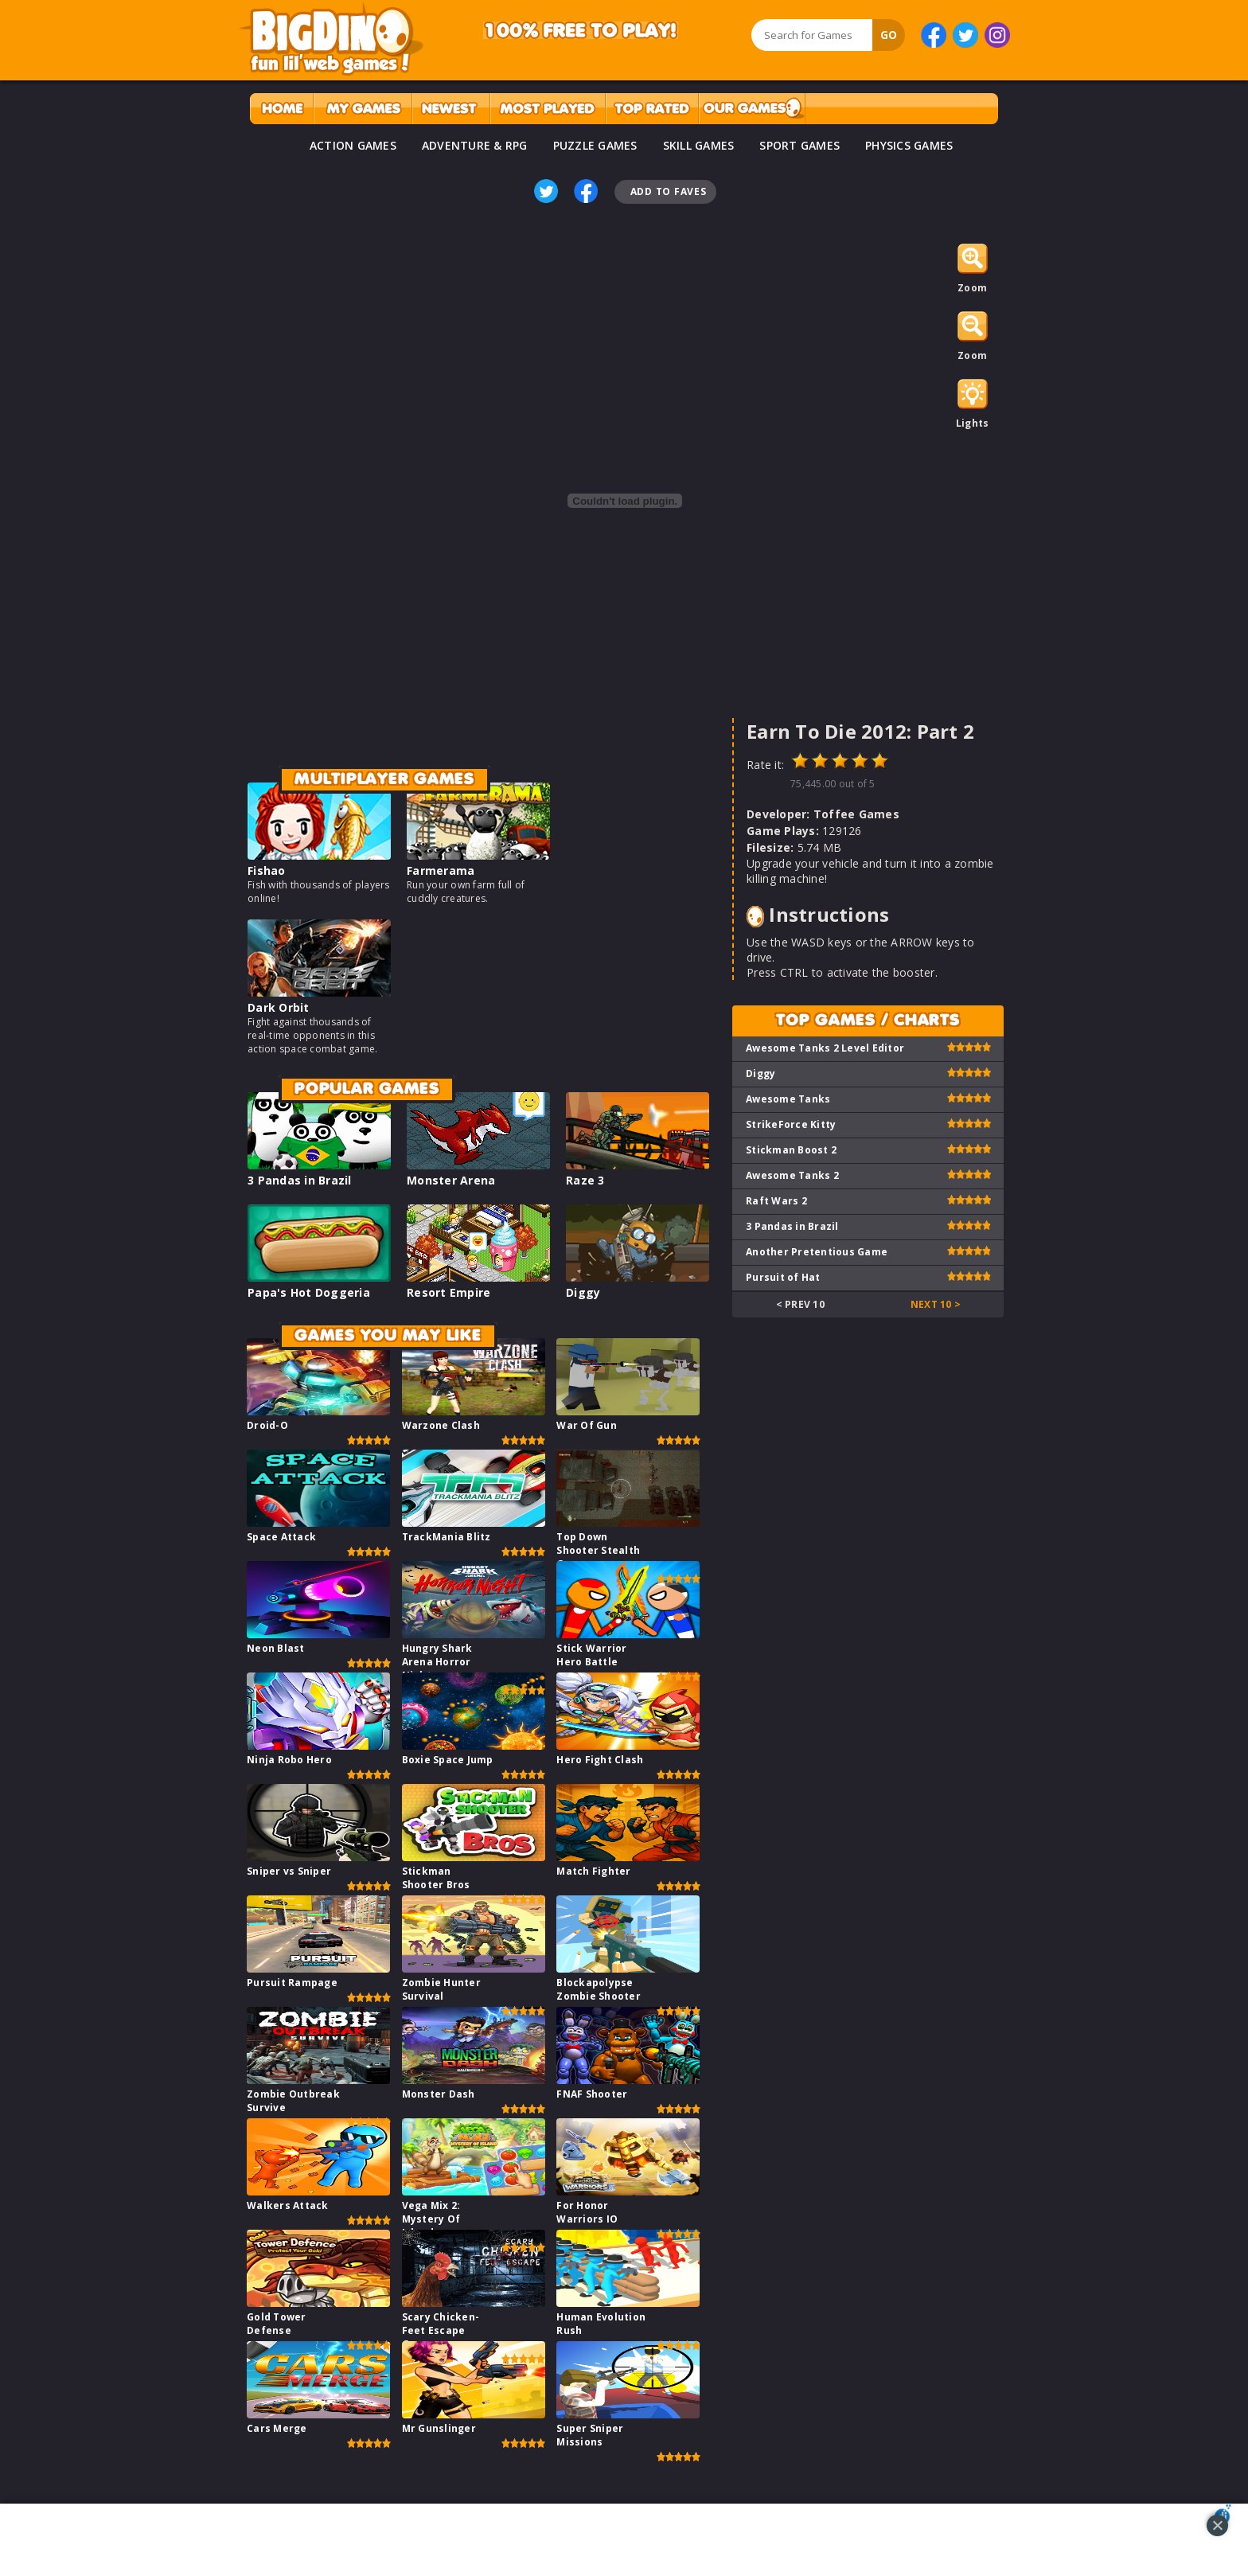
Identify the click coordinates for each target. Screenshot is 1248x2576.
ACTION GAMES (353, 145)
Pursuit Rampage (292, 1982)
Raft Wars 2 (776, 1201)
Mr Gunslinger (439, 2428)
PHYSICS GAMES (909, 145)
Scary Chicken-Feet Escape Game (441, 2330)
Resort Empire (448, 1292)
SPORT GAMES (799, 145)
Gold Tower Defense (276, 2323)
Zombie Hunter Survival (441, 1989)
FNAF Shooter (591, 2094)
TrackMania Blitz (446, 1537)
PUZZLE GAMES (595, 145)
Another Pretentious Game (816, 1252)
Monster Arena (451, 1180)
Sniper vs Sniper (289, 1871)
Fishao (267, 870)
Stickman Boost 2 (791, 1150)
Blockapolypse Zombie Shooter (598, 1989)
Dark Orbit (279, 1007)
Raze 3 (585, 1180)
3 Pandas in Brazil (300, 1180)
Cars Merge (277, 2428)
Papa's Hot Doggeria (309, 1292)
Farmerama (440, 870)
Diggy (583, 1292)
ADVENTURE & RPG (475, 145)
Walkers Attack (288, 2205)
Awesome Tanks (788, 1099)
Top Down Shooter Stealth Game (598, 1550)
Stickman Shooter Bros (436, 1877)
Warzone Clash (441, 1425)
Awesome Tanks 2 (792, 1175)
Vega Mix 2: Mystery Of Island (431, 2219)
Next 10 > (936, 1304)
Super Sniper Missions (589, 2435)
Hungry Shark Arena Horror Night (437, 1661)
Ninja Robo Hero (289, 1759)
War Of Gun (586, 1425)
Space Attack (281, 1537)
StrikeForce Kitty (791, 1124)
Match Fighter (593, 1871)
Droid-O (267, 1425)
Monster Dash (438, 2094)
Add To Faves (668, 191)
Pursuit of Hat (783, 1277)
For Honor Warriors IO (587, 2212)
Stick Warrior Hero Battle (591, 1655)
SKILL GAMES (699, 145)
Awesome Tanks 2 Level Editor (825, 1048)
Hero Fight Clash (599, 1759)
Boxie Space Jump (447, 1759)
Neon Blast (276, 1648)
